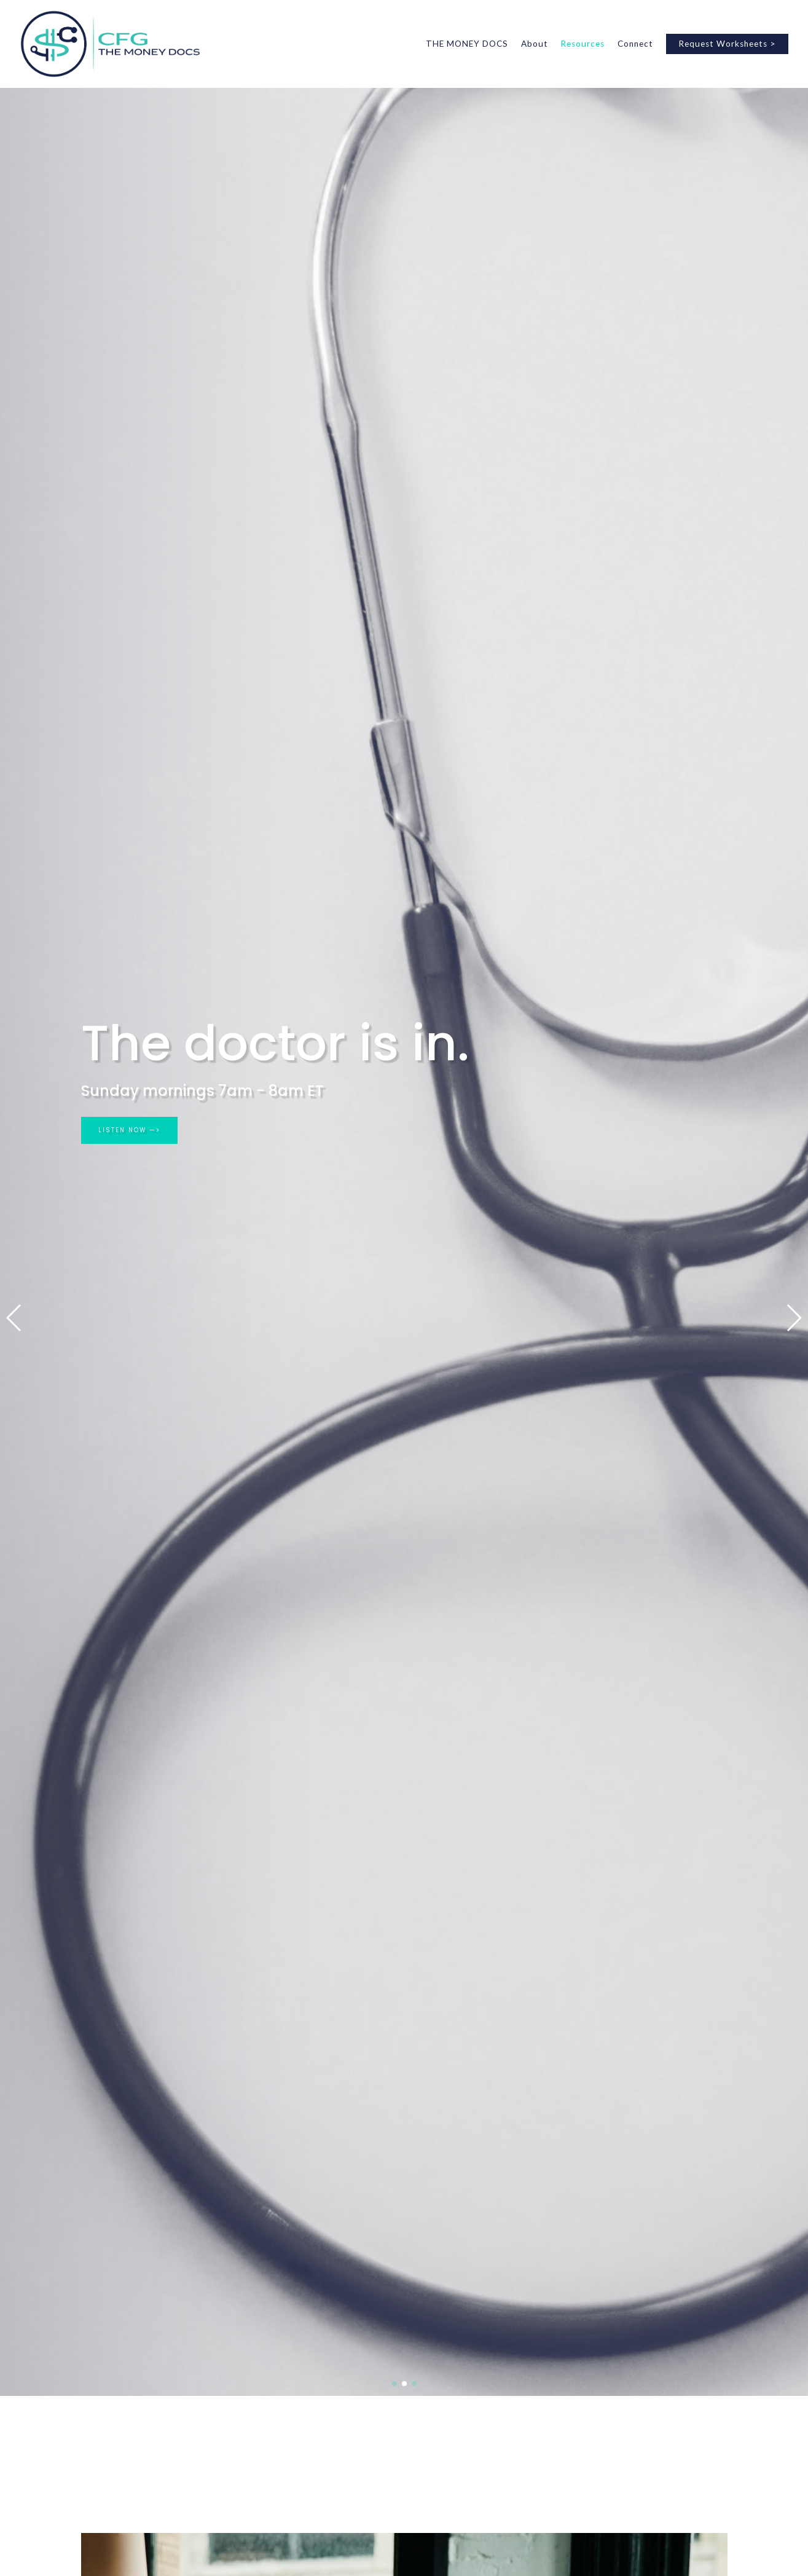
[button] (14, 1317)
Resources (582, 44)
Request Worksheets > (727, 44)
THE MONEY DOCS (467, 44)
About (534, 44)
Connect (635, 44)
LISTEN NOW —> (135, 1132)
